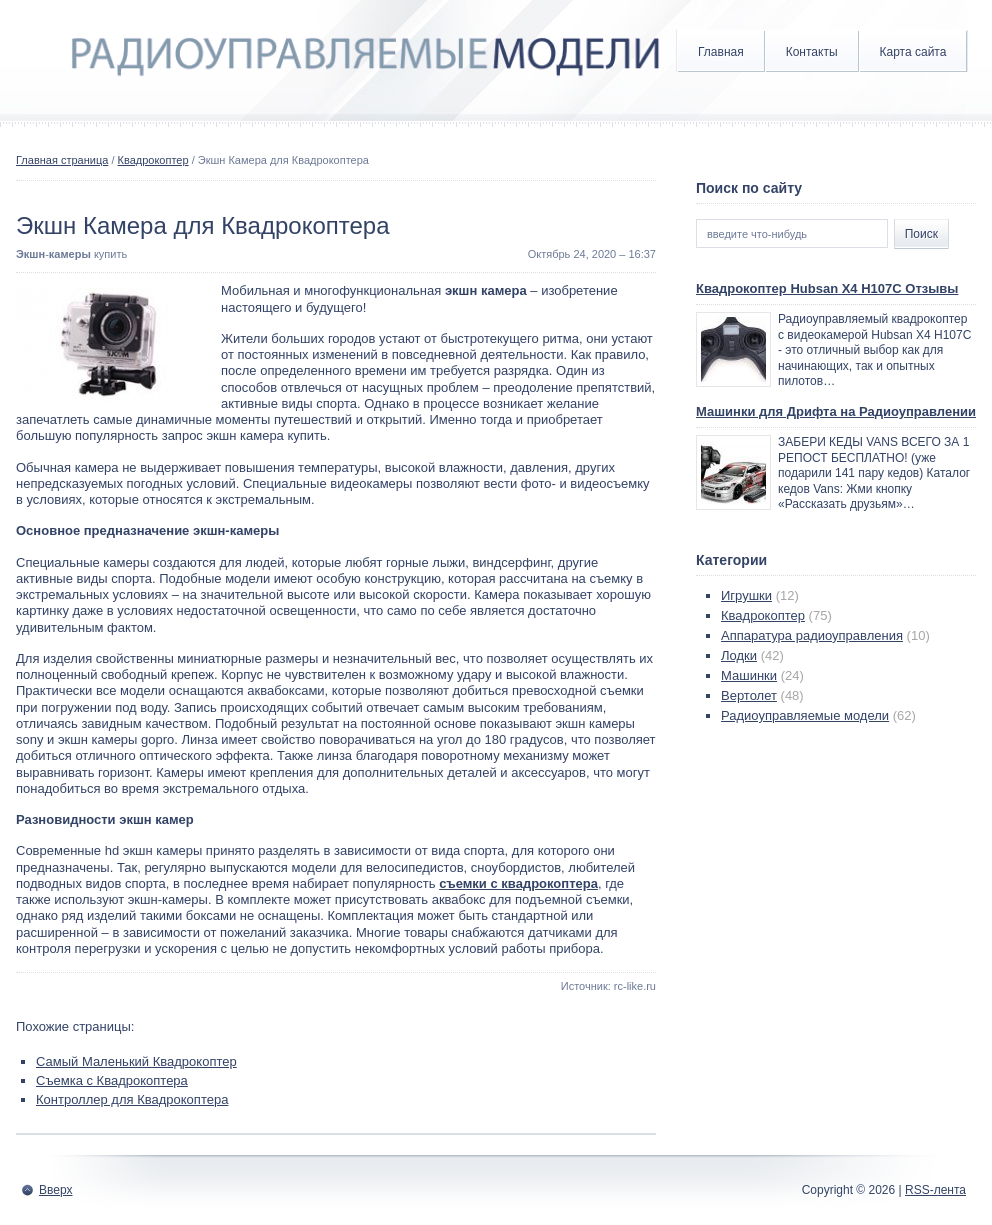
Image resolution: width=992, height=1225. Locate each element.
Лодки (739, 655)
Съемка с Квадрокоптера (112, 1080)
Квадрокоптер (153, 160)
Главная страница (62, 160)
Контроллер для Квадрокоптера (132, 1099)
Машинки (749, 675)
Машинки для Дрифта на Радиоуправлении (836, 411)
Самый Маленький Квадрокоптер (136, 1061)
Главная (721, 52)
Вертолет (749, 695)
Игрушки (746, 595)
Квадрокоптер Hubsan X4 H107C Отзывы (827, 288)
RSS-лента (935, 1190)
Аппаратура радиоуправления (812, 635)
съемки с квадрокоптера (518, 883)
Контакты (812, 52)
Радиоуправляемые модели (805, 715)
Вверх (55, 1190)
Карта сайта (913, 52)
